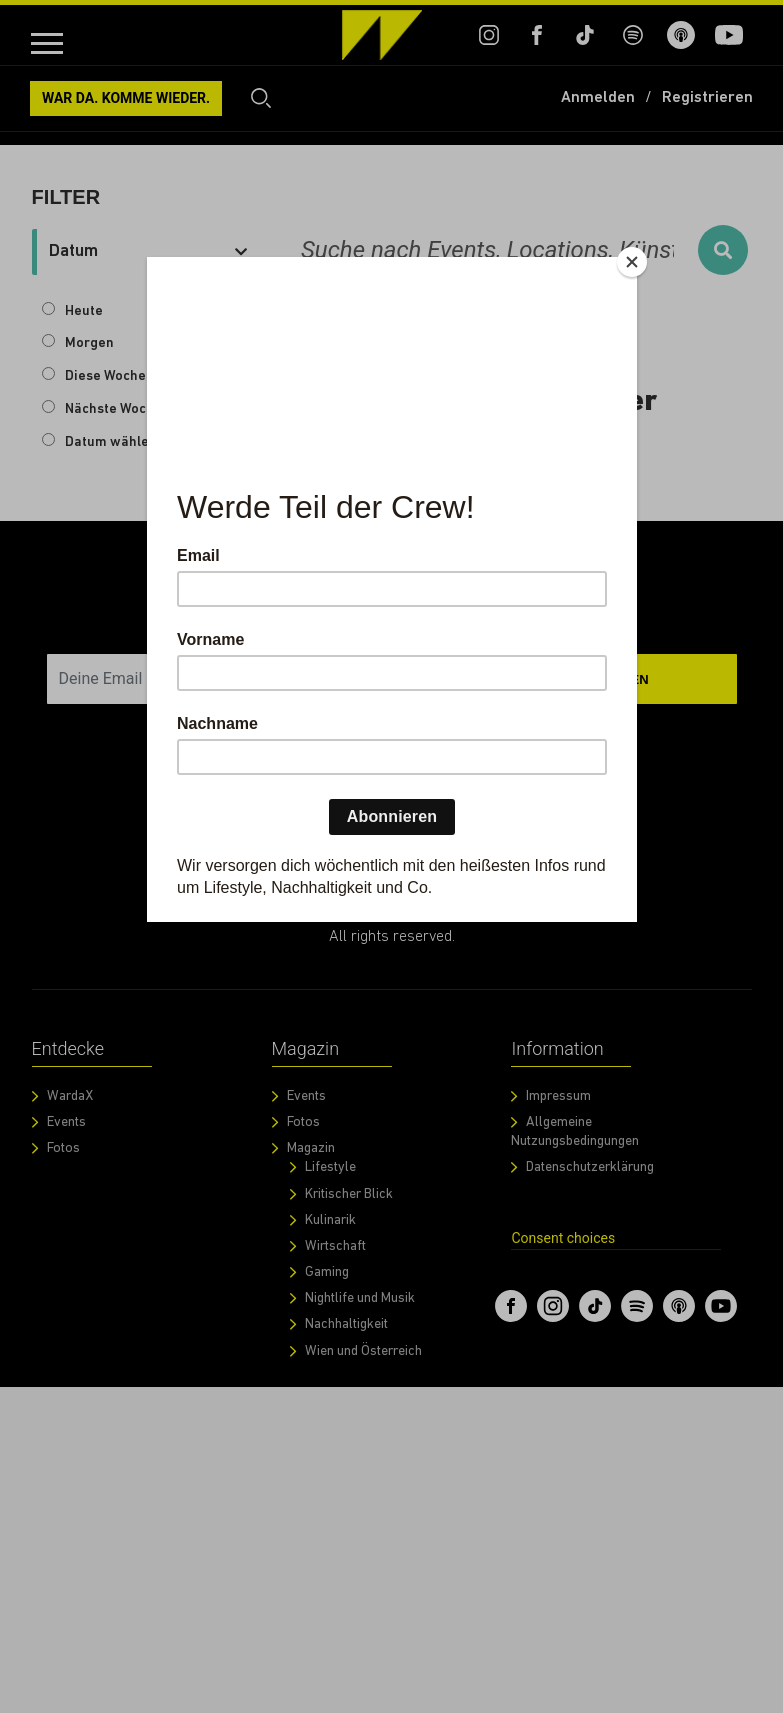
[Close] (632, 262)
